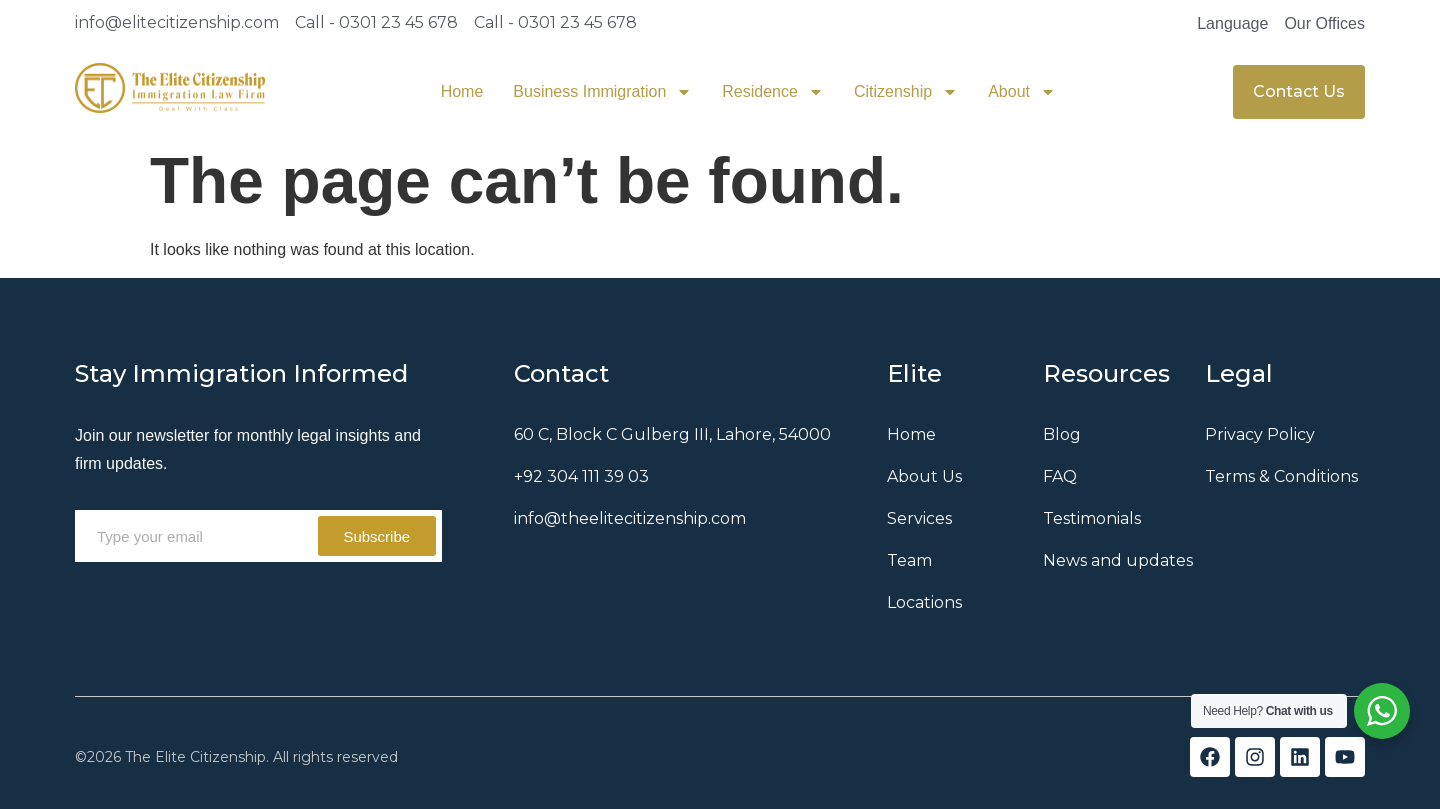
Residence (773, 92)
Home (462, 91)
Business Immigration (602, 92)
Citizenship (906, 92)
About (1022, 92)
